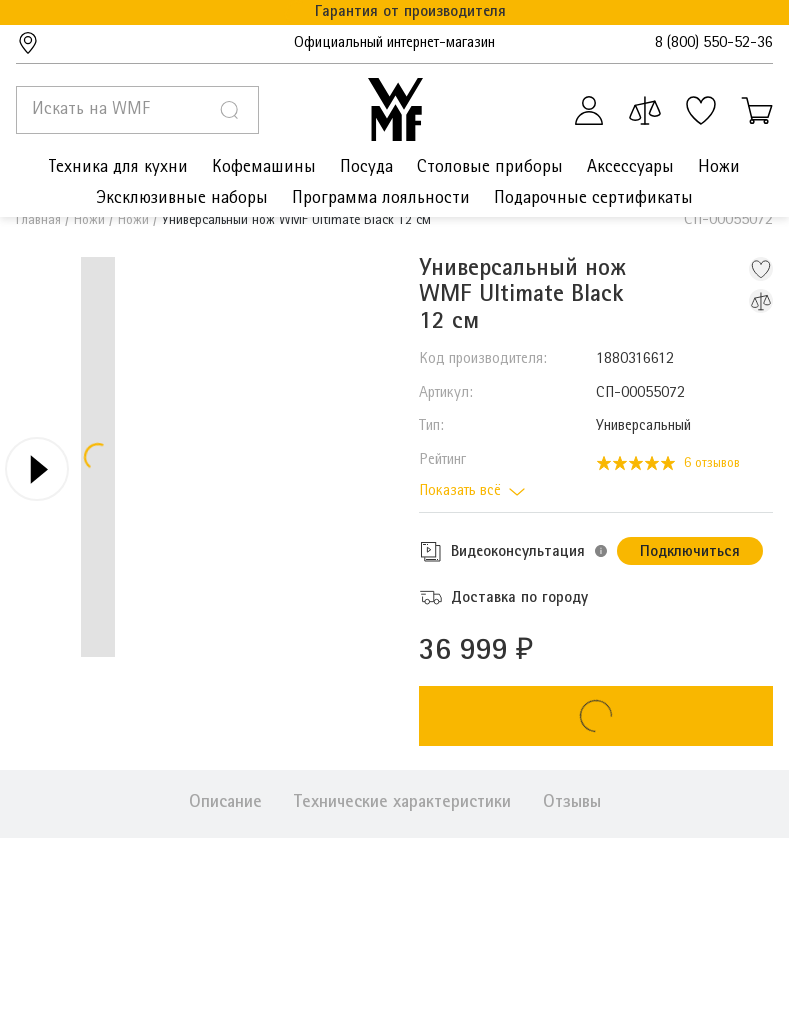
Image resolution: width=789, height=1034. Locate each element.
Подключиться (690, 553)
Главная (38, 221)
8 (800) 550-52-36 (714, 44)
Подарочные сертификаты (593, 199)
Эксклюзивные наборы (182, 199)
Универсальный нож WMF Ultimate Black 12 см (296, 221)
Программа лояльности (381, 199)
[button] (601, 551)
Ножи (89, 221)
